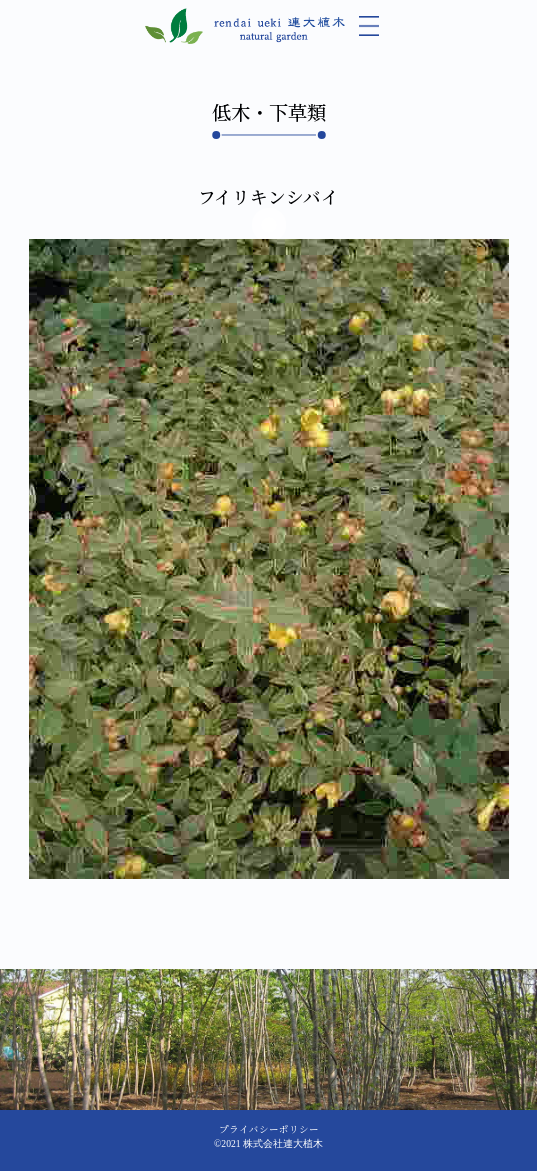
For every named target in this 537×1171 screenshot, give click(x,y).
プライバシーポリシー (269, 1129)
